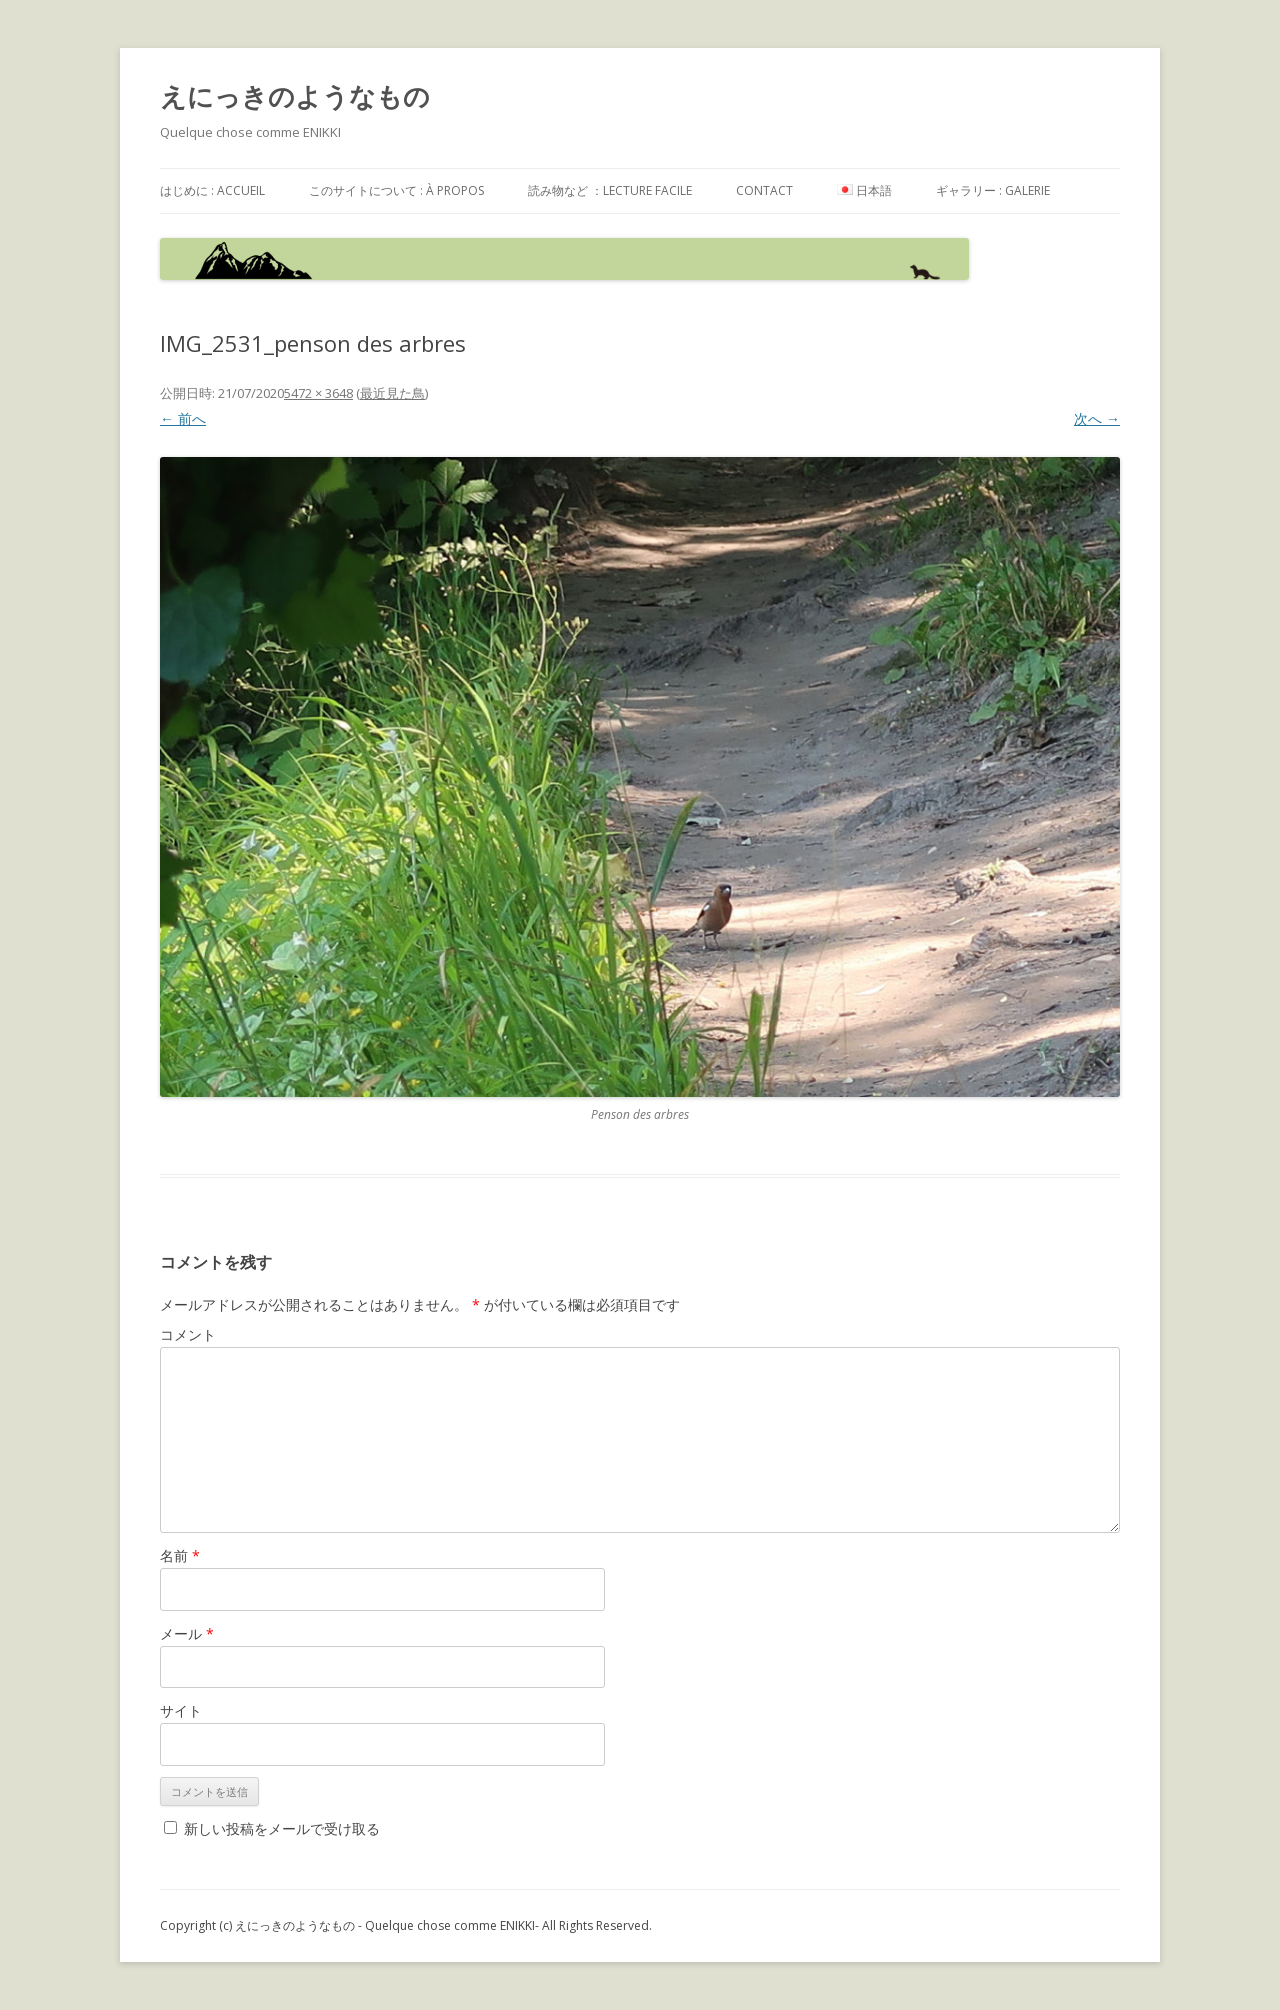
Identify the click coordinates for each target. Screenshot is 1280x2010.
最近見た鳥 (392, 393)
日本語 (864, 190)
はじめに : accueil (212, 190)
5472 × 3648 (318, 393)
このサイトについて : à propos (396, 190)
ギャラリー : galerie (993, 190)
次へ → (1097, 418)
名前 (180, 1555)
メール (187, 1633)
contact (764, 190)
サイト (181, 1710)
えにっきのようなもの (295, 96)
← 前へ (183, 418)
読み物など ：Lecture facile (610, 190)
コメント (188, 1334)
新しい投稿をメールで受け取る (282, 1828)
